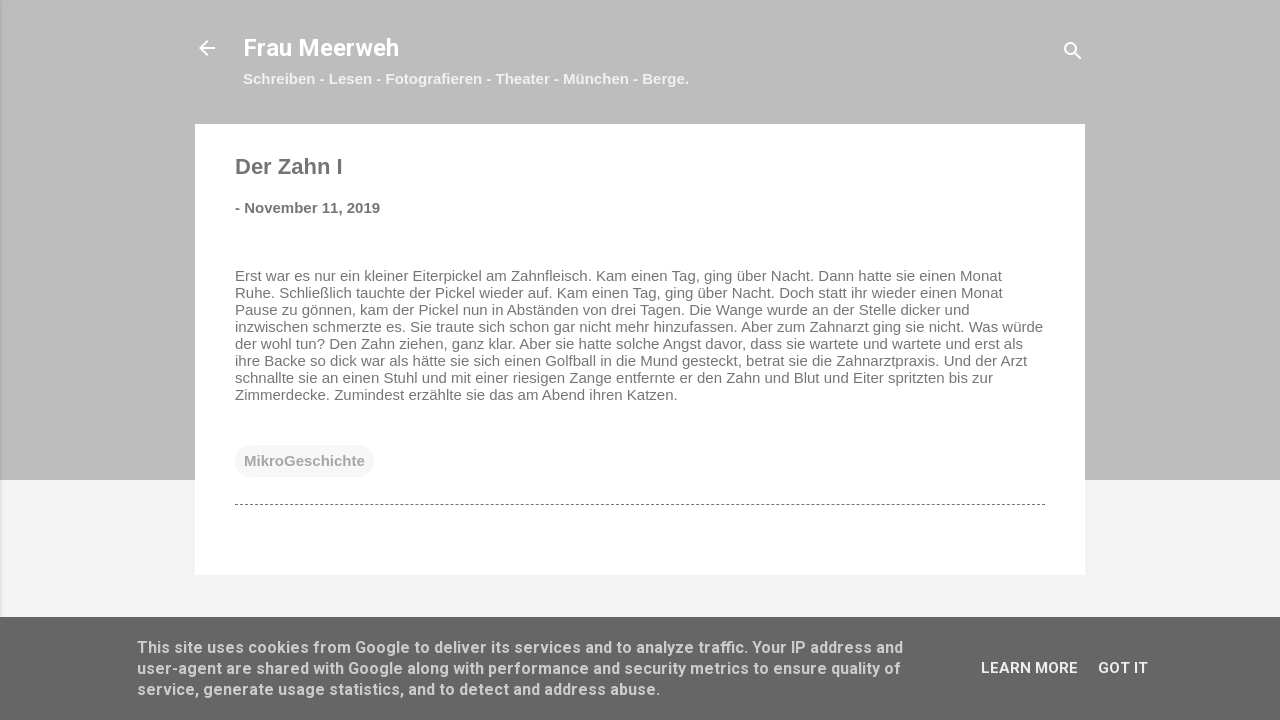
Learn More (1029, 668)
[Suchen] (1073, 54)
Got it (1123, 668)
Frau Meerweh (321, 48)
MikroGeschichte (304, 460)
